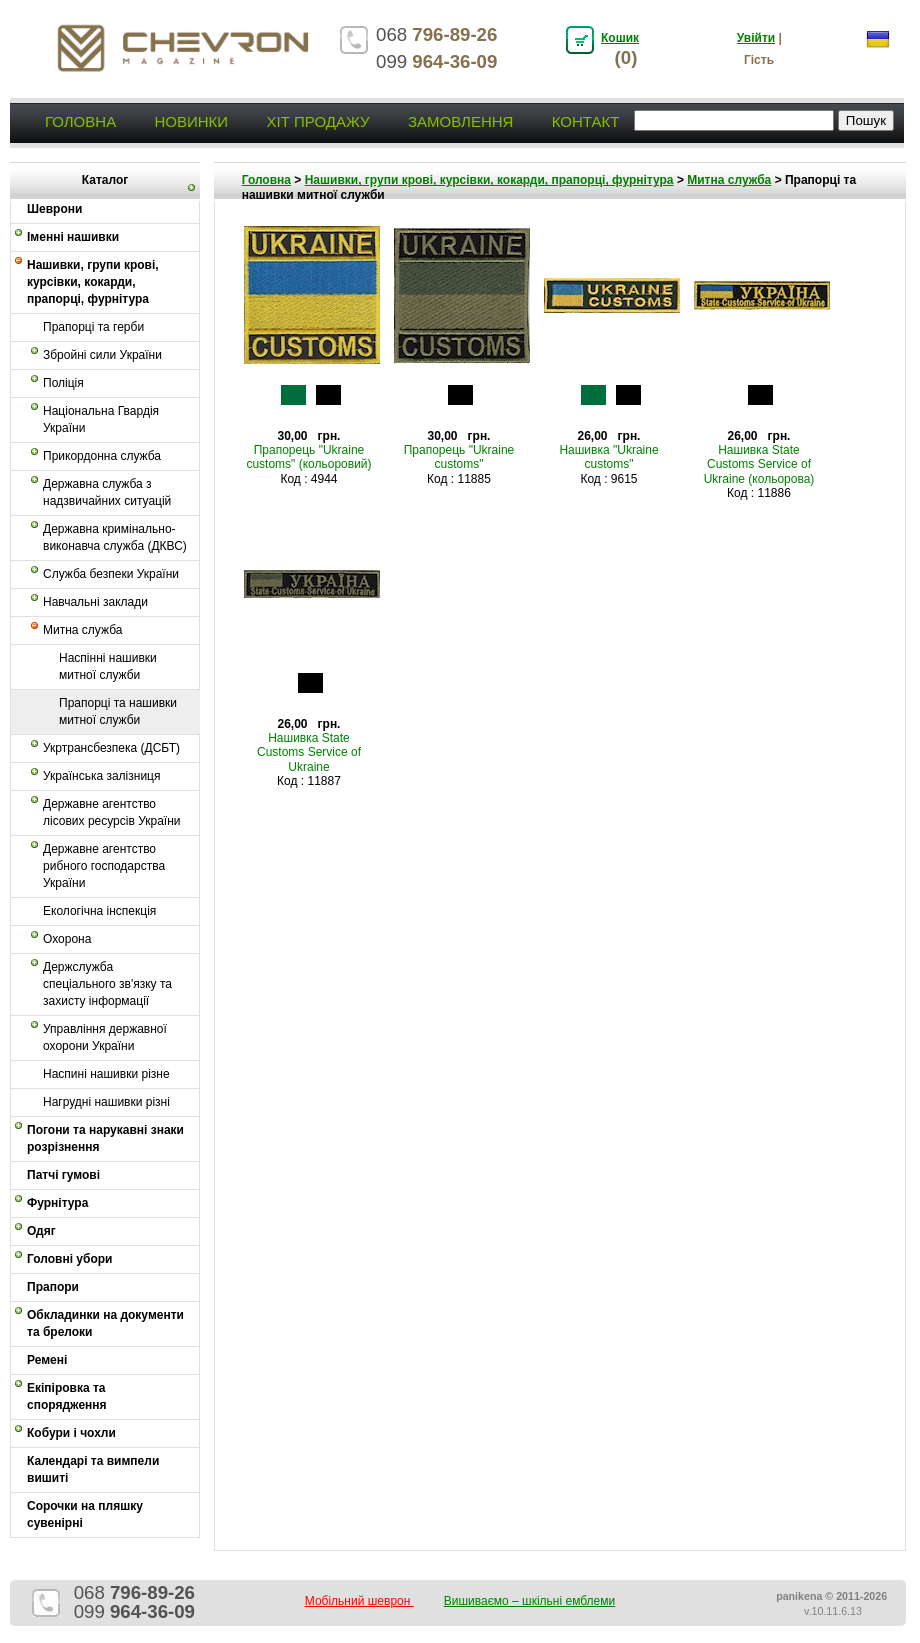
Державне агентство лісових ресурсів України (112, 812)
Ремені (47, 1360)
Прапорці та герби (93, 327)
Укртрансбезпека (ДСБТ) (111, 748)
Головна (80, 121)
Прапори (53, 1287)
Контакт (586, 121)
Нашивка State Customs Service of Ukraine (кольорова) (759, 464)
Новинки (191, 121)
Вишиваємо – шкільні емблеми (530, 1601)
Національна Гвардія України (101, 419)
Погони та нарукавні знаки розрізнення (105, 1138)
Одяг (41, 1231)
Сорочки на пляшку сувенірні (85, 1514)
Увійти (756, 38)
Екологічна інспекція (99, 911)
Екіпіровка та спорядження (67, 1396)
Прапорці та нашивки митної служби (118, 711)
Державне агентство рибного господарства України (104, 866)
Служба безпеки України (111, 574)
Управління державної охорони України (105, 1037)
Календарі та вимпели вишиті (93, 1469)
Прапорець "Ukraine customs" (459, 457)
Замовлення (460, 121)
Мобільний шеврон (359, 1601)
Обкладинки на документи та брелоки (105, 1323)
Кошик (620, 38)
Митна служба (82, 630)
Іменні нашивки (73, 237)
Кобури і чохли (71, 1433)
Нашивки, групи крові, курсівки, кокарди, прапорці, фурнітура (93, 282)
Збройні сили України (102, 355)
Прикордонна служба (102, 456)
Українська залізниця (101, 776)
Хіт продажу (317, 121)
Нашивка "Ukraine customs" (608, 457)
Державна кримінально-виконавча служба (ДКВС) (115, 537)
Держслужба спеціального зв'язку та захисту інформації (107, 984)
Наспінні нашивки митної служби (108, 666)
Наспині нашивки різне (106, 1074)
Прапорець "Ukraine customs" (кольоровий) (308, 457)
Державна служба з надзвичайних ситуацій (107, 492)
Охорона (67, 939)
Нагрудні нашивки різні (106, 1102)
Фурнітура (57, 1203)
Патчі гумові (63, 1175)
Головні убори (69, 1259)
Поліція (63, 383)
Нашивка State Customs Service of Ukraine (309, 752)
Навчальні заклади (95, 602)
